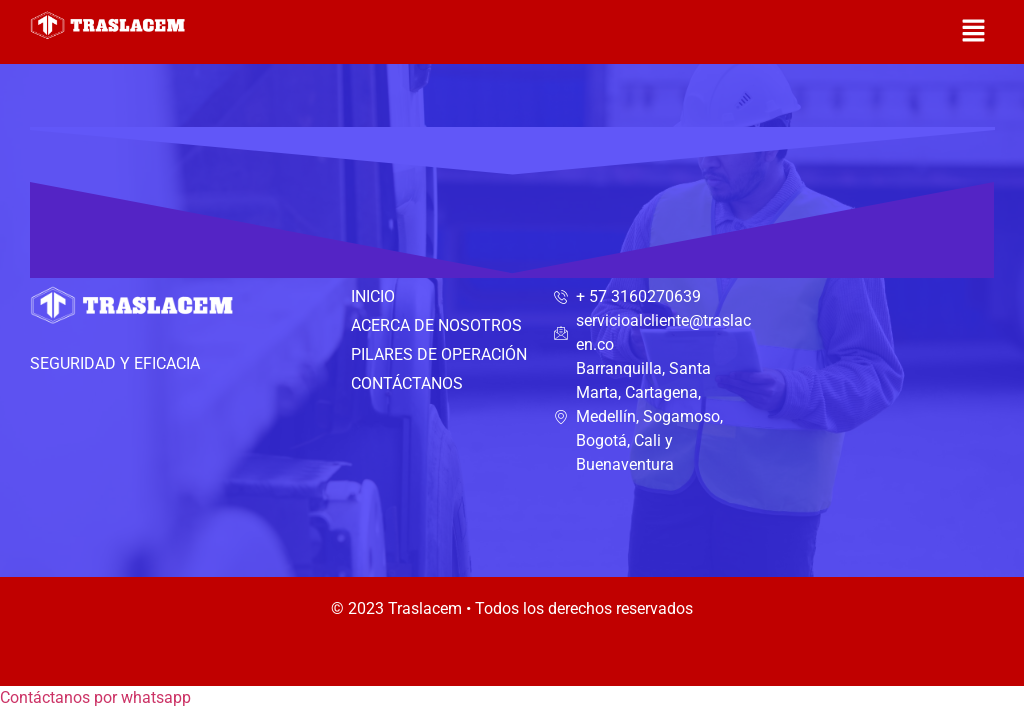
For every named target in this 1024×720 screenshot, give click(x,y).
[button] (974, 32)
